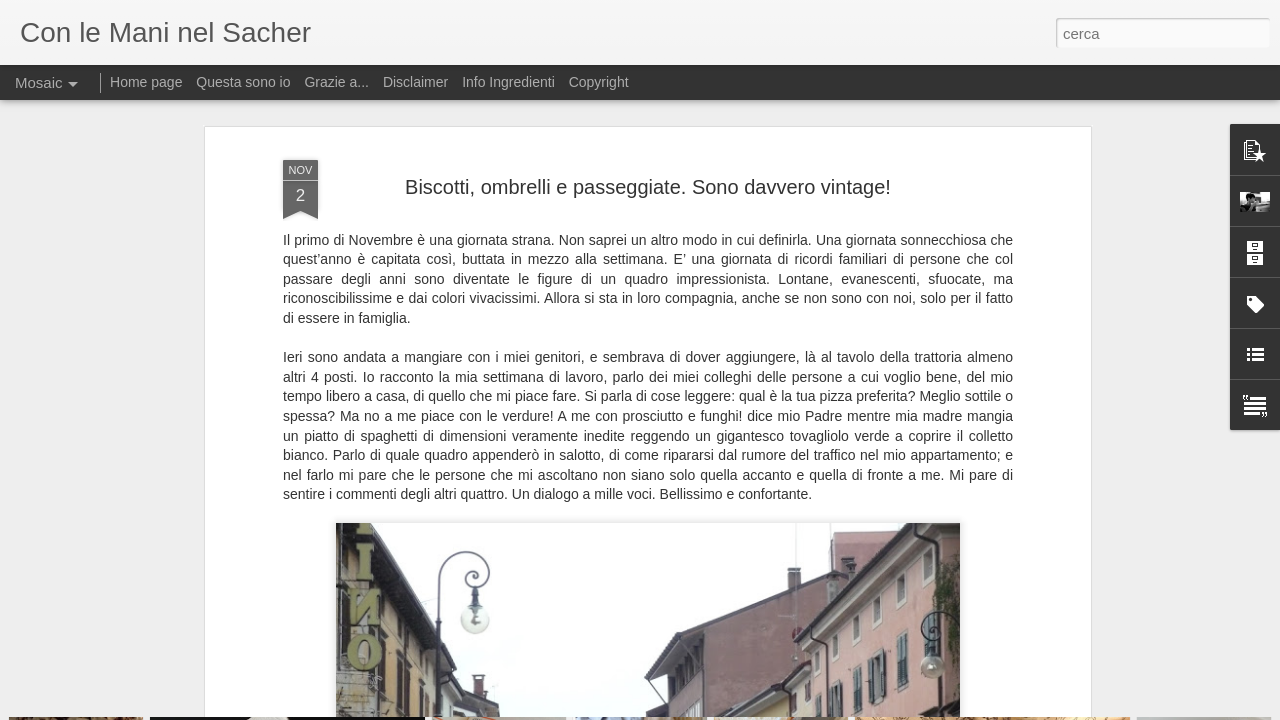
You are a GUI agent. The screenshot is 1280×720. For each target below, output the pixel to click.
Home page (146, 82)
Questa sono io (243, 82)
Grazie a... (336, 82)
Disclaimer (415, 82)
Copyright (599, 82)
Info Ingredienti (508, 82)
